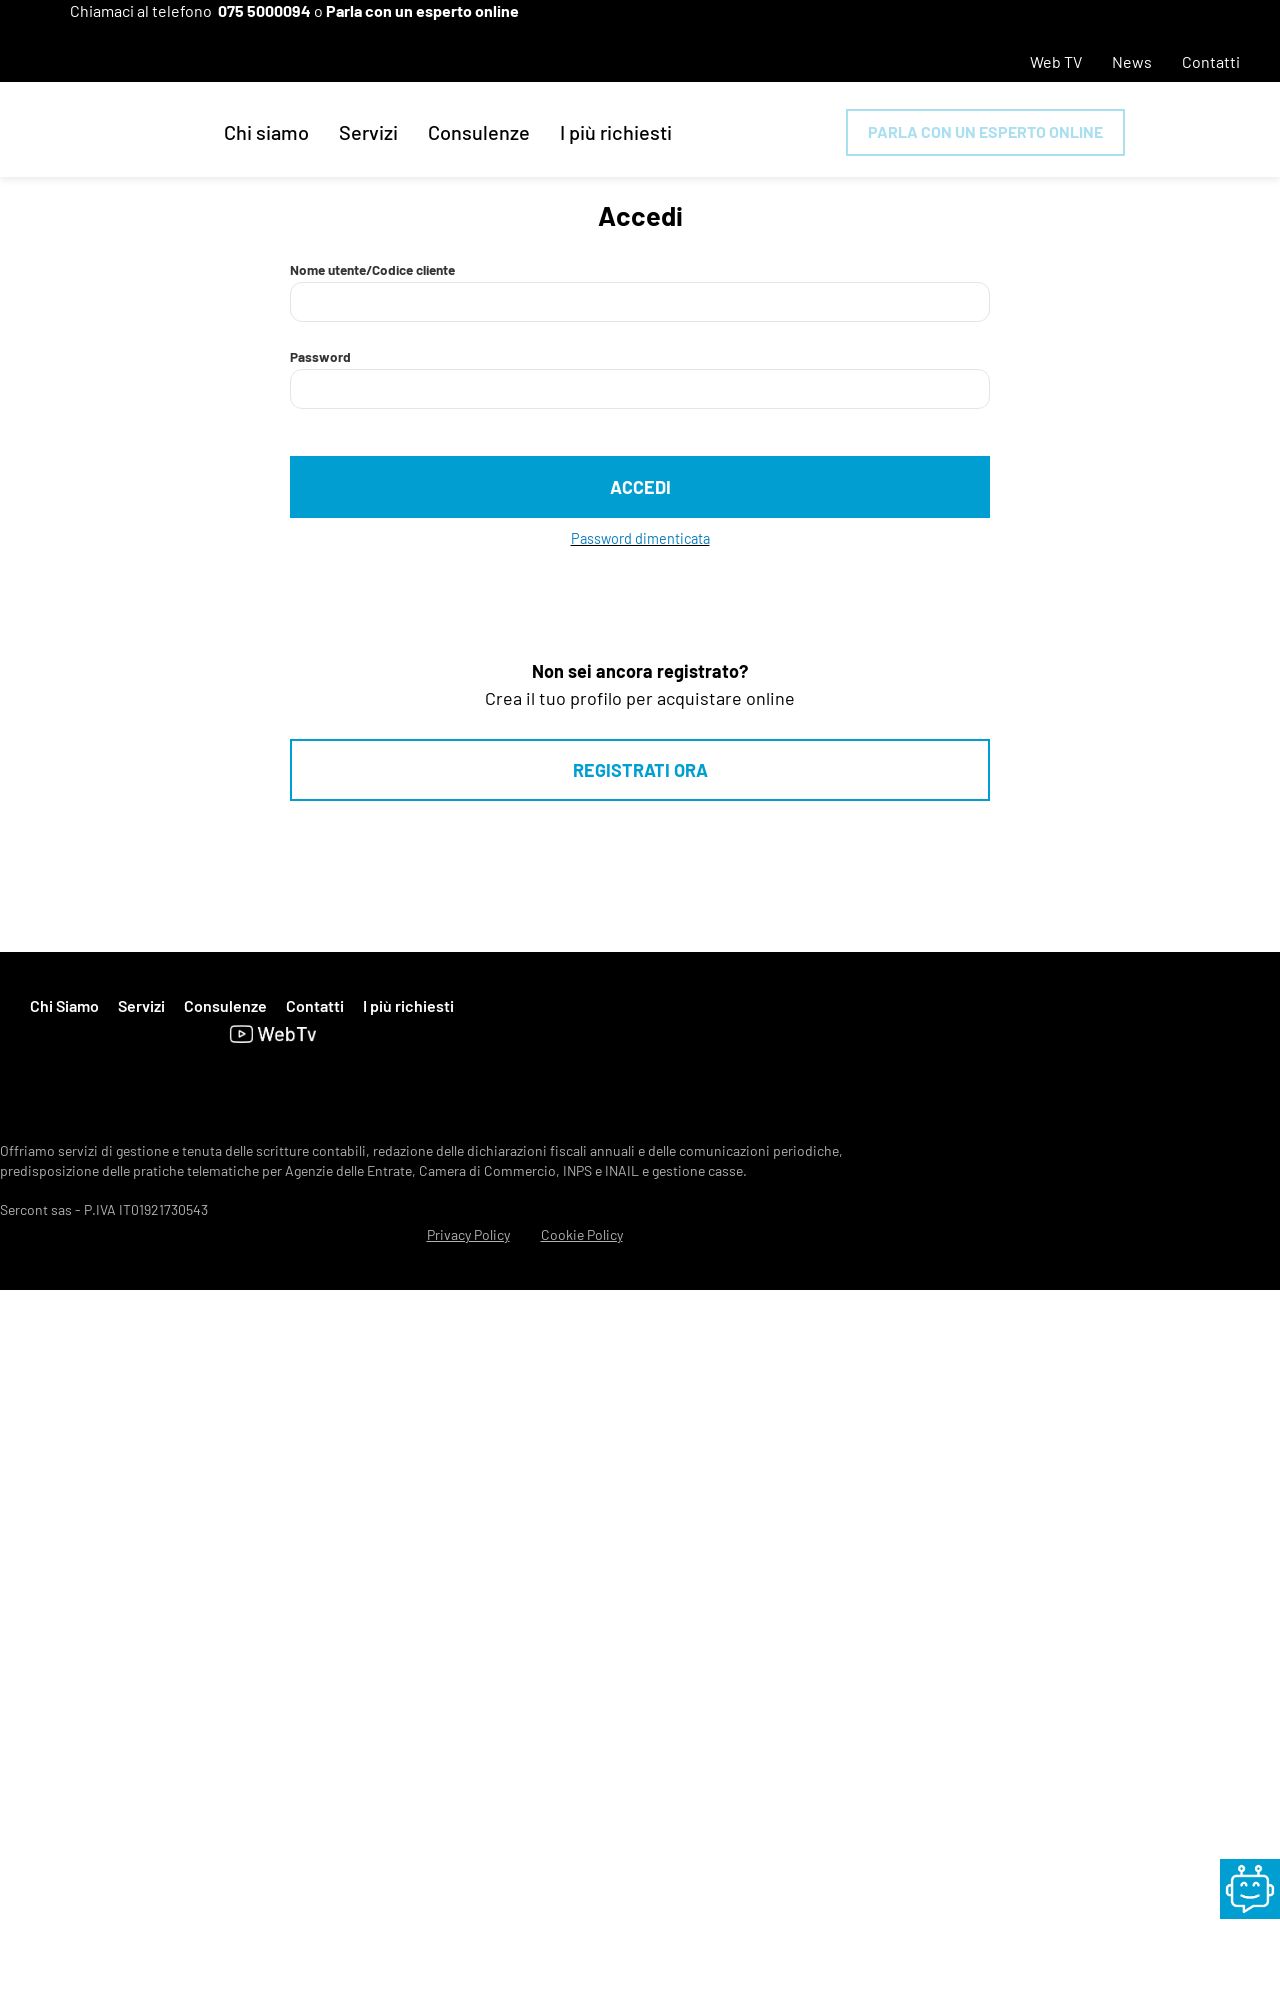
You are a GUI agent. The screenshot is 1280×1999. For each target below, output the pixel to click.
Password (320, 356)
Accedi (640, 487)
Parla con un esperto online (422, 10)
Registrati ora (640, 770)
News (1132, 61)
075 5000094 (264, 10)
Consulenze (479, 132)
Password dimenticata (640, 538)
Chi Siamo (64, 1005)
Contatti (1211, 61)
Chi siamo (266, 132)
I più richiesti (616, 132)
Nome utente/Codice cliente (372, 269)
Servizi (368, 132)
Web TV (1056, 61)
